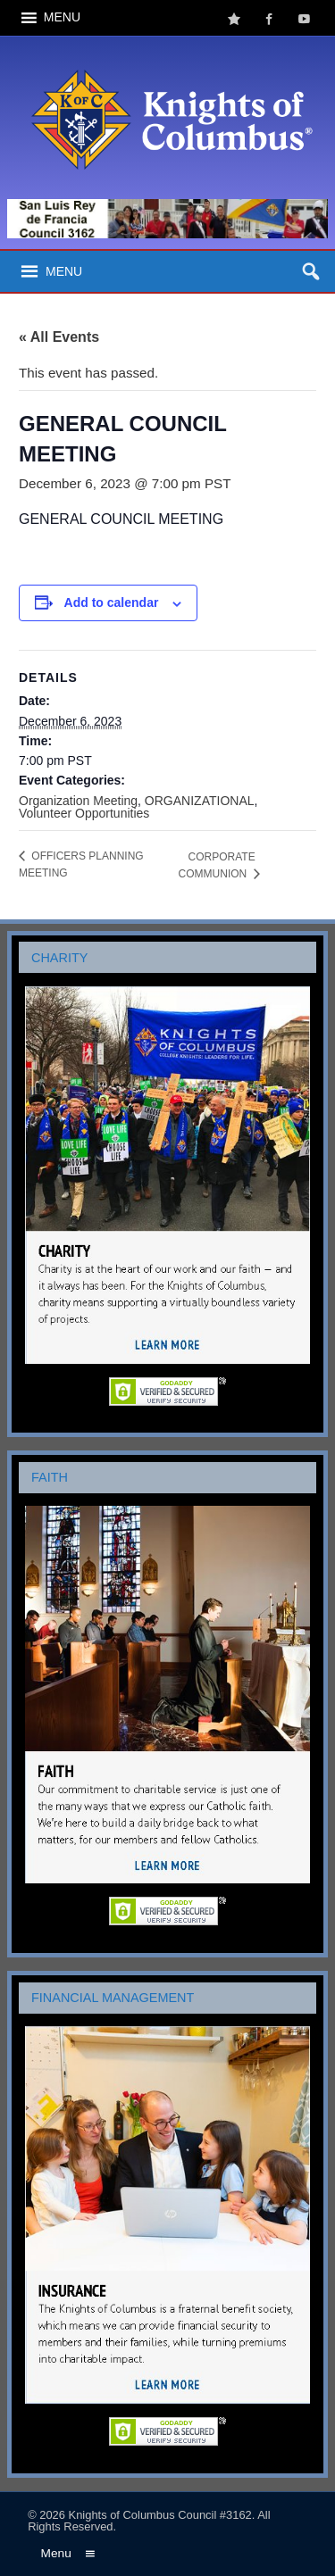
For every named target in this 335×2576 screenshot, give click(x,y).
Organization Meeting (78, 801)
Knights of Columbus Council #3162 (160, 2515)
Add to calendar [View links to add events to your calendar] (111, 602)
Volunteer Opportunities (84, 813)
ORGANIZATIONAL (200, 801)
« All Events (59, 337)
